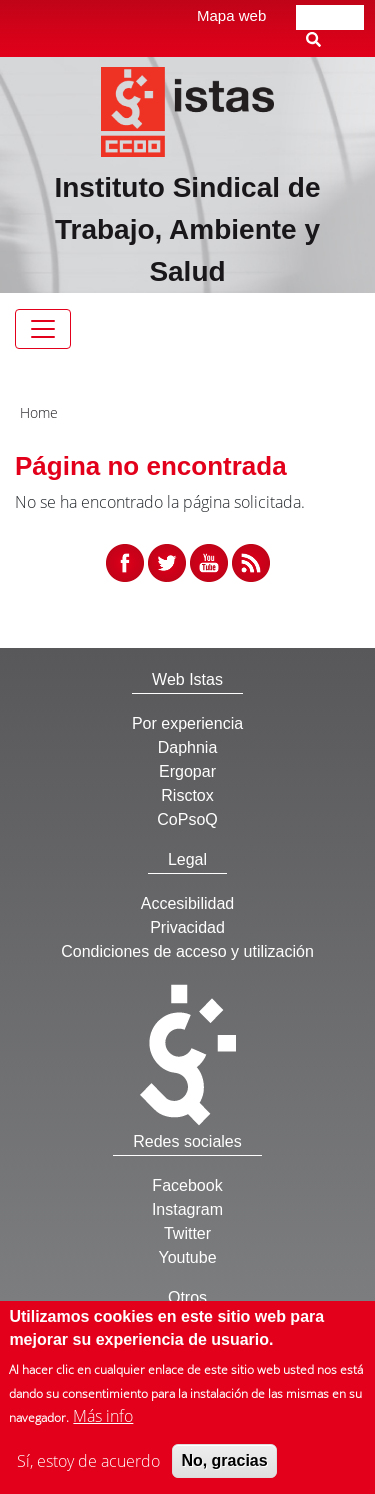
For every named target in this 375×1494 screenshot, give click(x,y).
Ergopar (187, 771)
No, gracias (224, 1469)
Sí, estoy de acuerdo (88, 1470)
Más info (103, 1425)
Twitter (187, 1233)
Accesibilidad (187, 903)
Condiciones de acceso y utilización (187, 951)
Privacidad (187, 927)
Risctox (187, 795)
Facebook (187, 1185)
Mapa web (231, 15)
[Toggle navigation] (43, 329)
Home (39, 412)
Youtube (187, 1257)
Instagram (187, 1209)
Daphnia (188, 747)
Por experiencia (187, 723)
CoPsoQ (187, 819)
